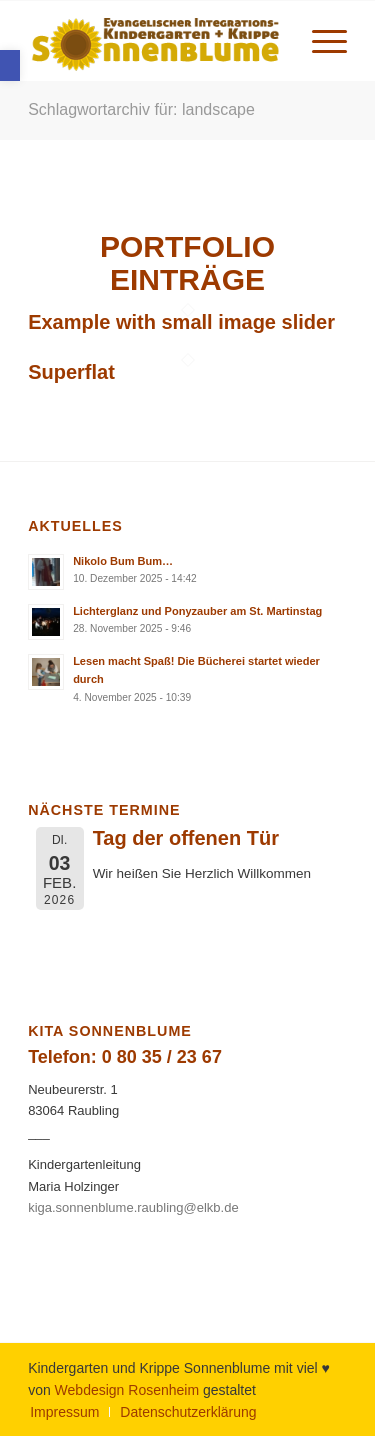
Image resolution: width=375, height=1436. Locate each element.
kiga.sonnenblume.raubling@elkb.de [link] (133, 1207)
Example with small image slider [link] (181, 322)
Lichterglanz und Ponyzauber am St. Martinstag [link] (197, 611)
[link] (10, 65)
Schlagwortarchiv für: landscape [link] (141, 109)
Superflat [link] (71, 372)
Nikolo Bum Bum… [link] (123, 561)
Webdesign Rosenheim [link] (127, 1390)
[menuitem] (319, 41)
